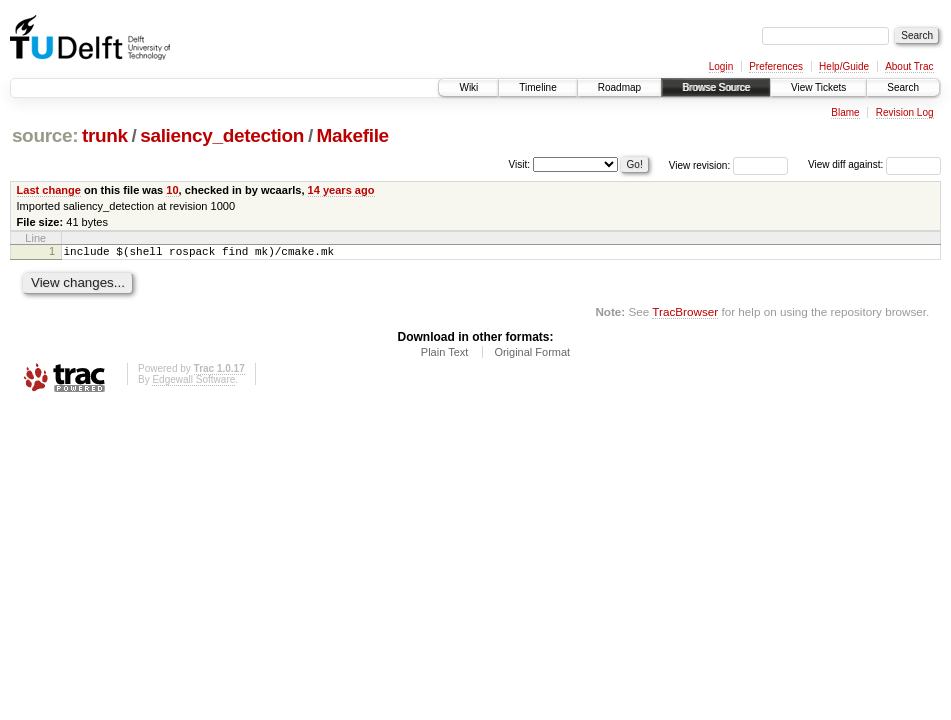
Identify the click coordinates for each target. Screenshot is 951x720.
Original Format (532, 355)
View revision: (700, 164)
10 (172, 190)
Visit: (520, 163)
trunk (105, 135)
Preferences (776, 66)
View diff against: (874, 164)
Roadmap (619, 87)
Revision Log (905, 112)
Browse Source (716, 87)
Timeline (537, 87)
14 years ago (341, 190)
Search (903, 87)
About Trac (909, 66)
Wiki (468, 87)
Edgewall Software (193, 382)
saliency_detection (222, 135)
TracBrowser (685, 314)
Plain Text (445, 355)
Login (721, 66)
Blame (845, 112)
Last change (49, 190)
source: (45, 135)
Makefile (353, 135)
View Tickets (818, 87)
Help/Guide (844, 66)
